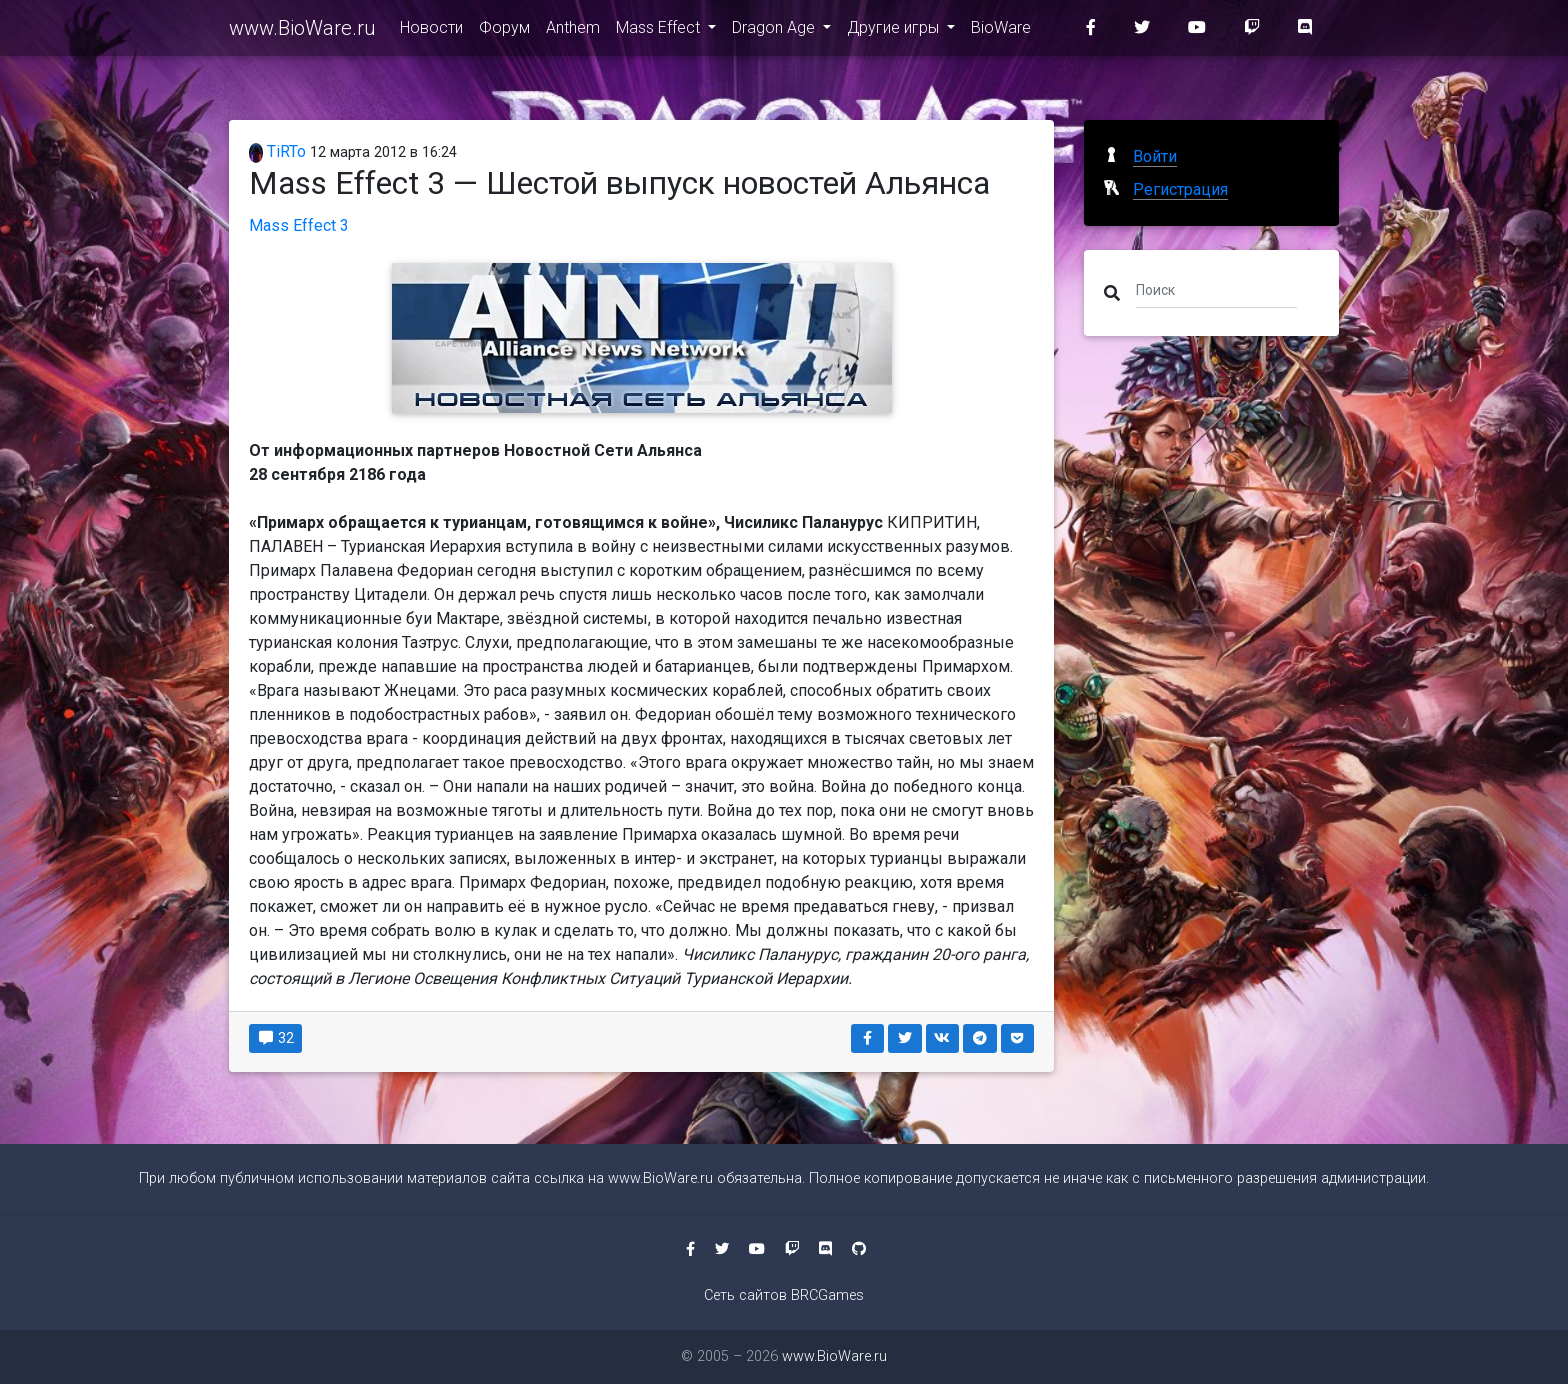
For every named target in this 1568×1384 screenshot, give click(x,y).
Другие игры (895, 31)
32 (275, 1038)
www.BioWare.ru (302, 32)
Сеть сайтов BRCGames (784, 1295)
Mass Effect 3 (299, 225)
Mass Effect (660, 31)
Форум (504, 31)
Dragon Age (775, 31)
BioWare (1001, 31)
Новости (431, 31)
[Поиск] (1216, 289)
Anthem (573, 31)
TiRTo (277, 151)
